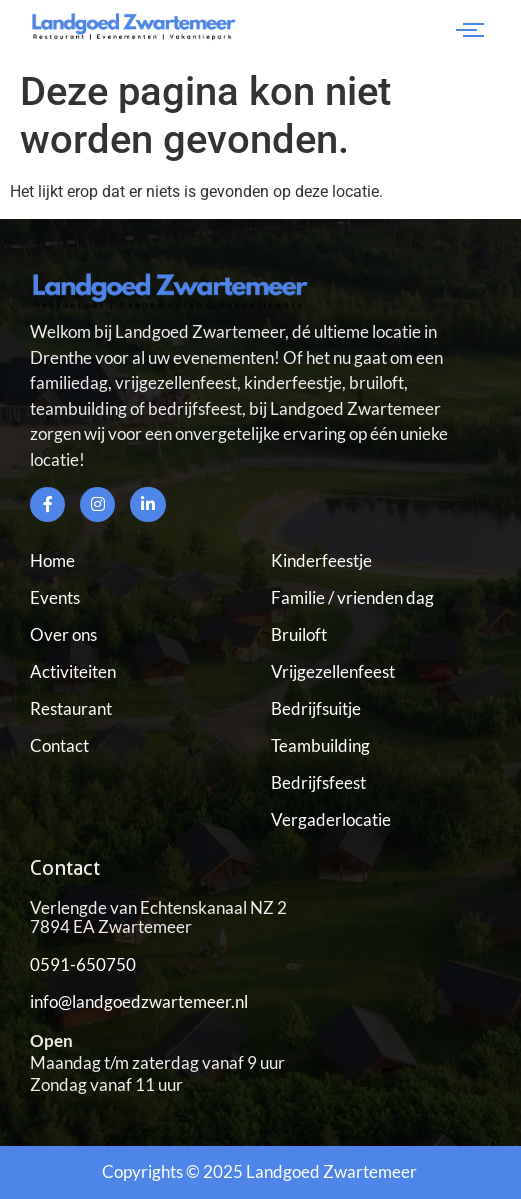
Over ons (63, 634)
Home (52, 560)
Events (55, 597)
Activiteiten (73, 671)
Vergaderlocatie (331, 819)
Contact (59, 745)
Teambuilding (320, 745)
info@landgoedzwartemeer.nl (139, 1001)
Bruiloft (299, 634)
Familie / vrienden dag (352, 597)
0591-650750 (83, 964)
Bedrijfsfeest (318, 782)
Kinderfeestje (321, 560)
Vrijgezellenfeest (333, 671)
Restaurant (71, 708)
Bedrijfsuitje (316, 708)
